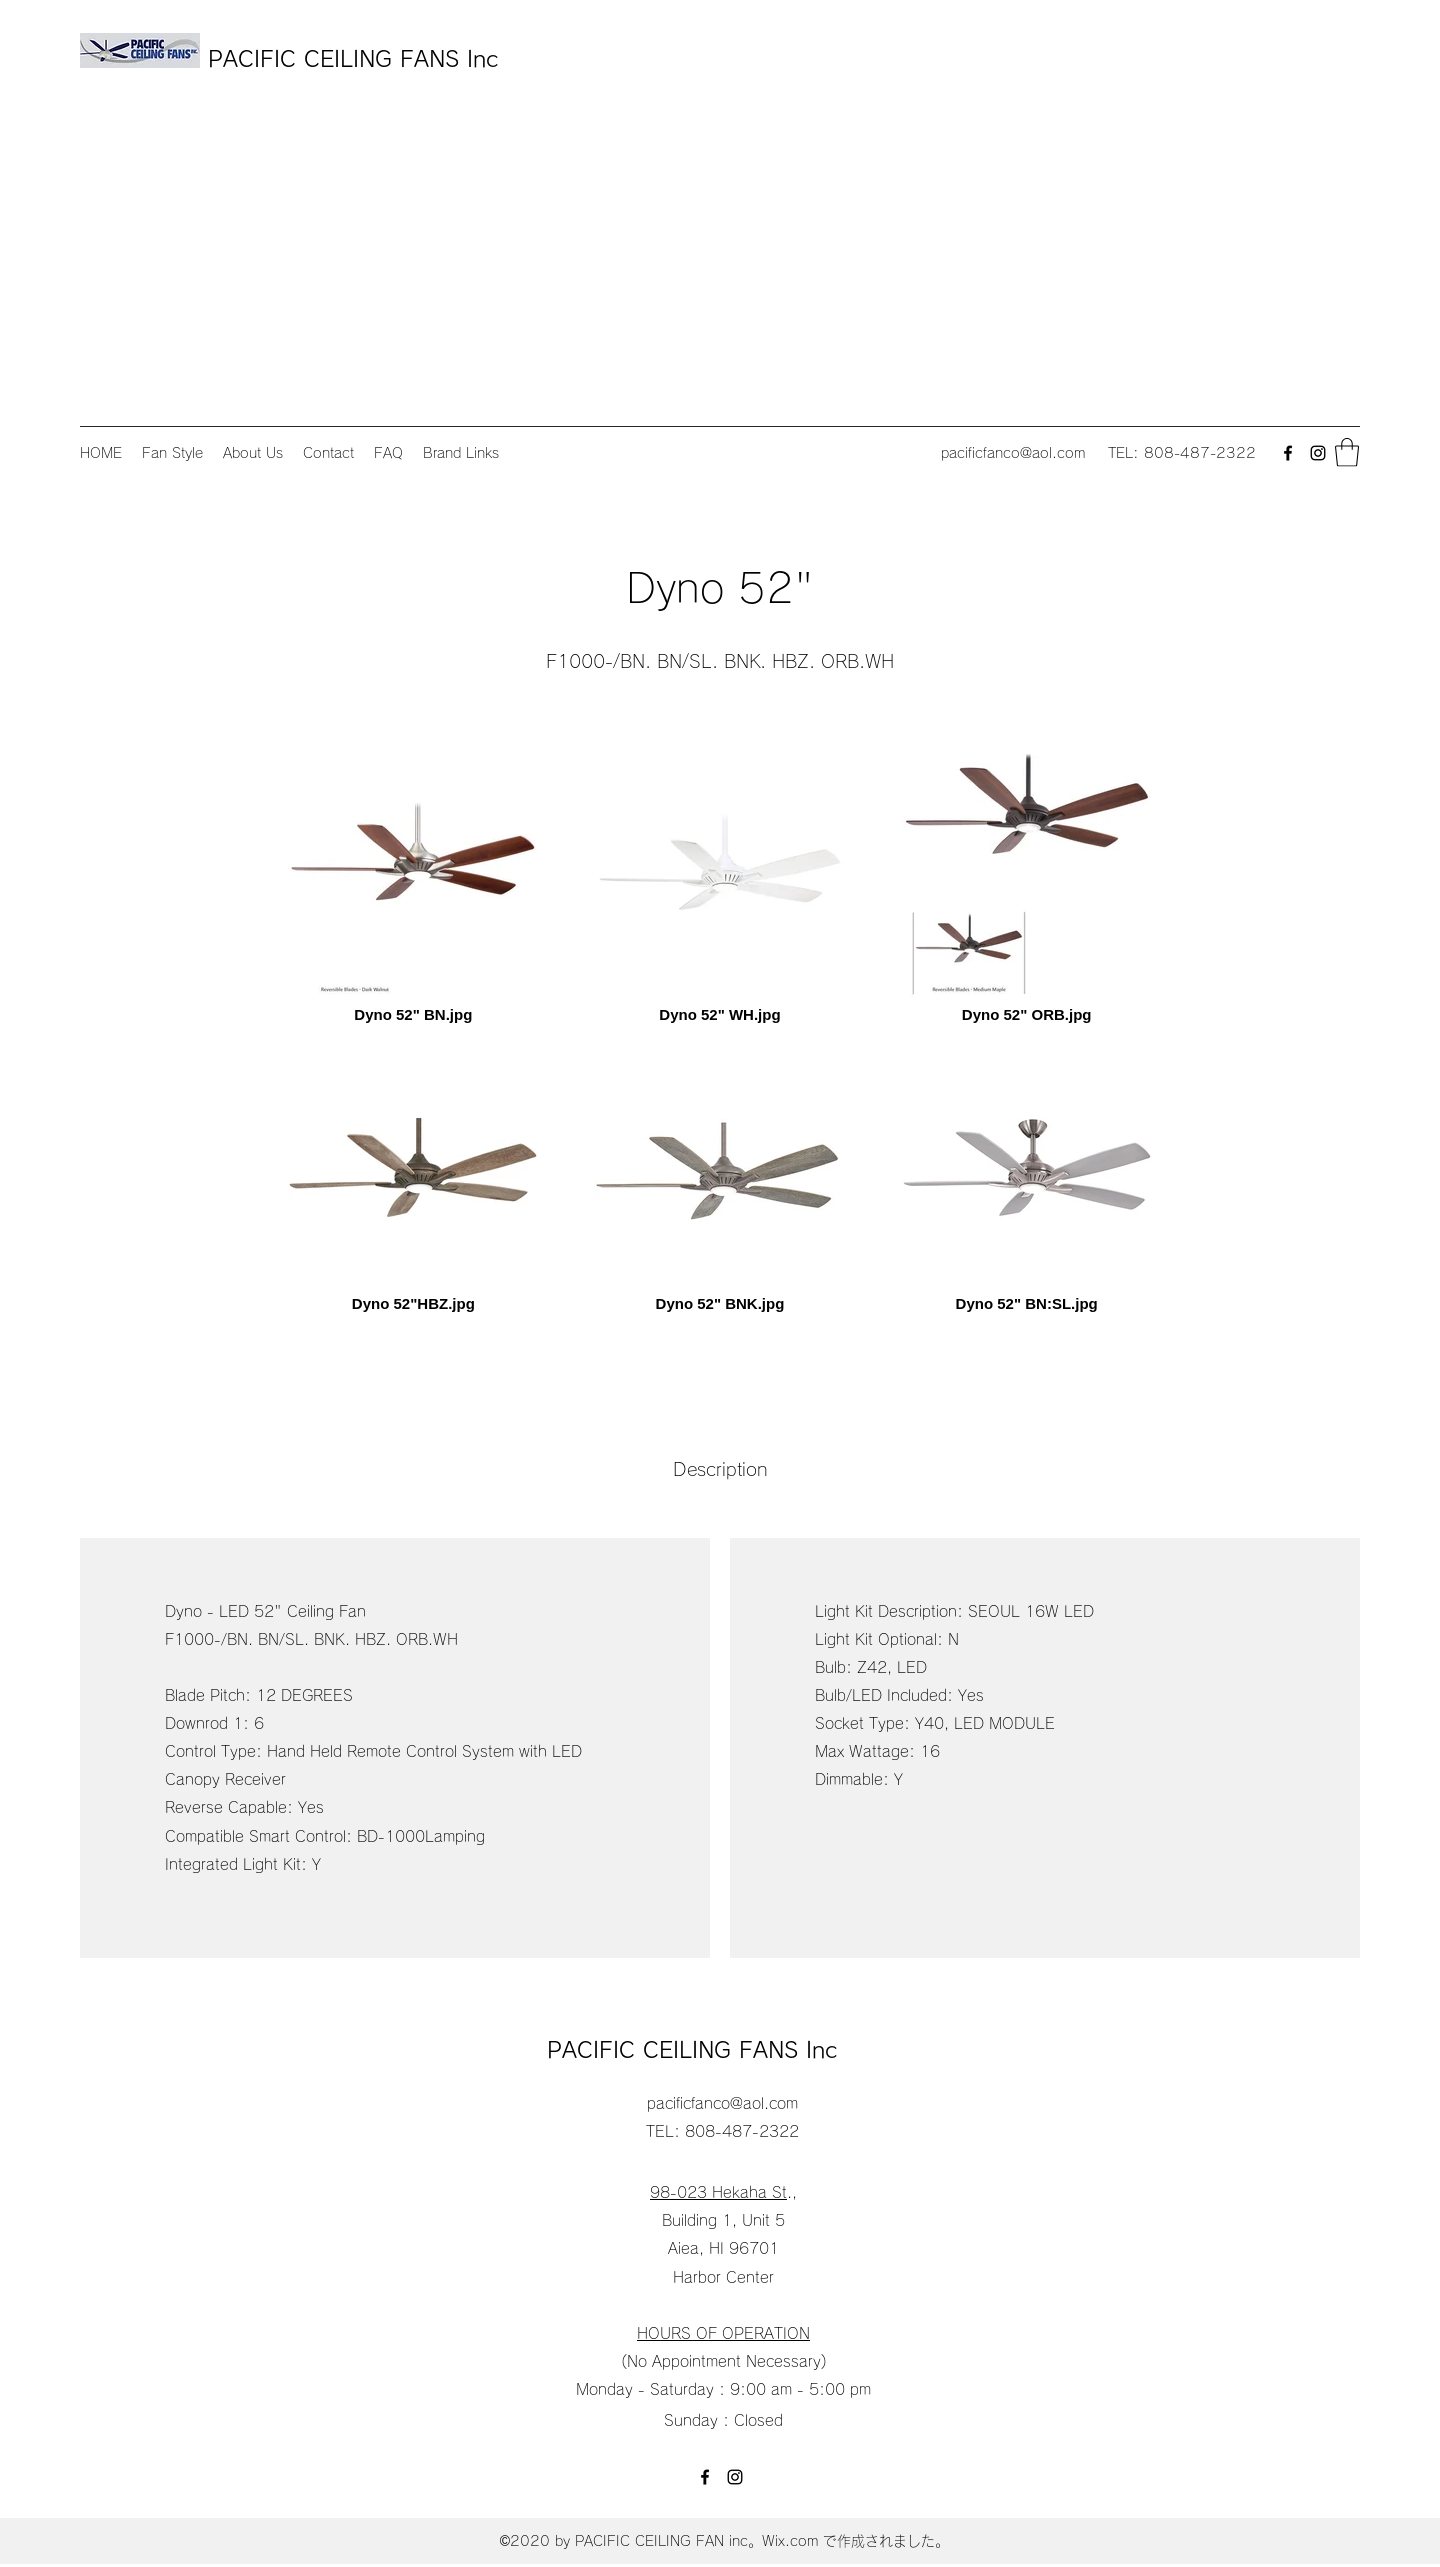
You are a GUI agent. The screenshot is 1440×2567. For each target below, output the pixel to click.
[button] (1347, 452)
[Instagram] (1318, 453)
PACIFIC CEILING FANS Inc (357, 59)
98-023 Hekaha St (718, 2192)
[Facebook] (1288, 453)
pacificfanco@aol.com (1013, 453)
